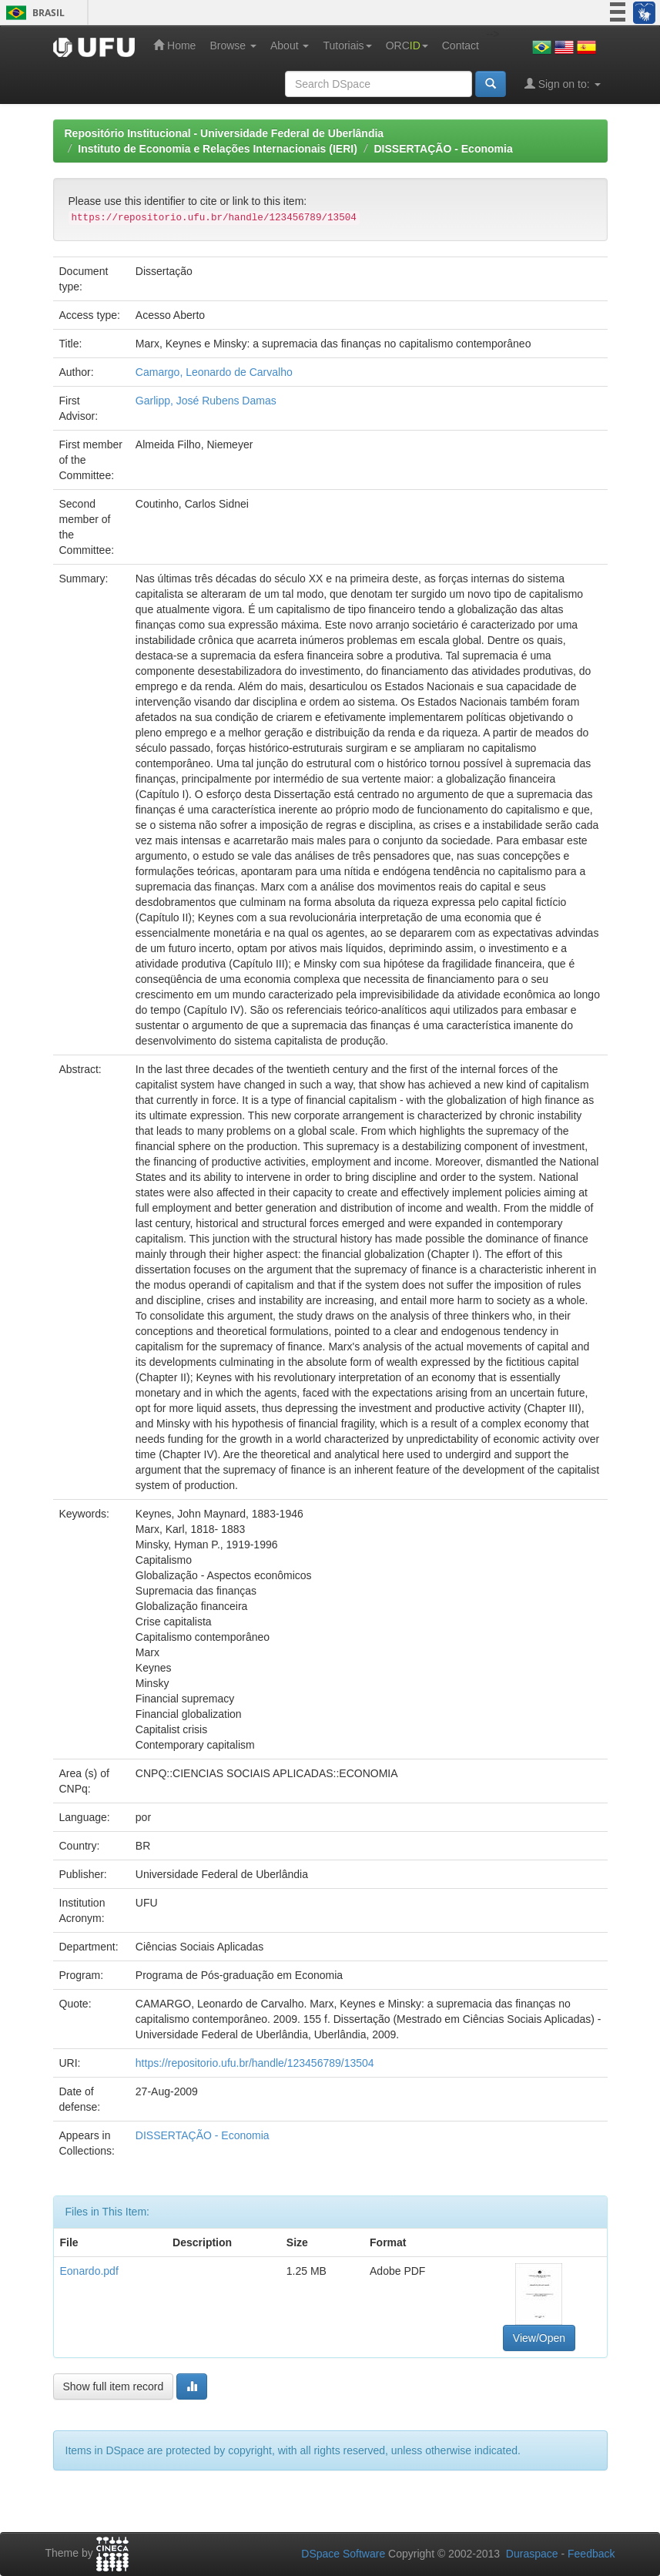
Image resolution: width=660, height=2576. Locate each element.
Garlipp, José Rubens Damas (206, 400)
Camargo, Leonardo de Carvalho (214, 372)
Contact (460, 45)
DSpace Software (343, 2553)
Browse (232, 45)
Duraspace (532, 2553)
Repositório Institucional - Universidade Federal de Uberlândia (224, 133)
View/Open (539, 2338)
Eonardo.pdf (89, 2271)
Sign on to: (562, 83)
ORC (407, 45)
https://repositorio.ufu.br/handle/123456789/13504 (255, 2063)
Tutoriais (347, 45)
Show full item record (113, 2386)
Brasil (32, 12)
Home (174, 45)
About (289, 45)
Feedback (591, 2553)
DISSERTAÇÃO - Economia (443, 149)
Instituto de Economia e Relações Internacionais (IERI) (217, 149)
